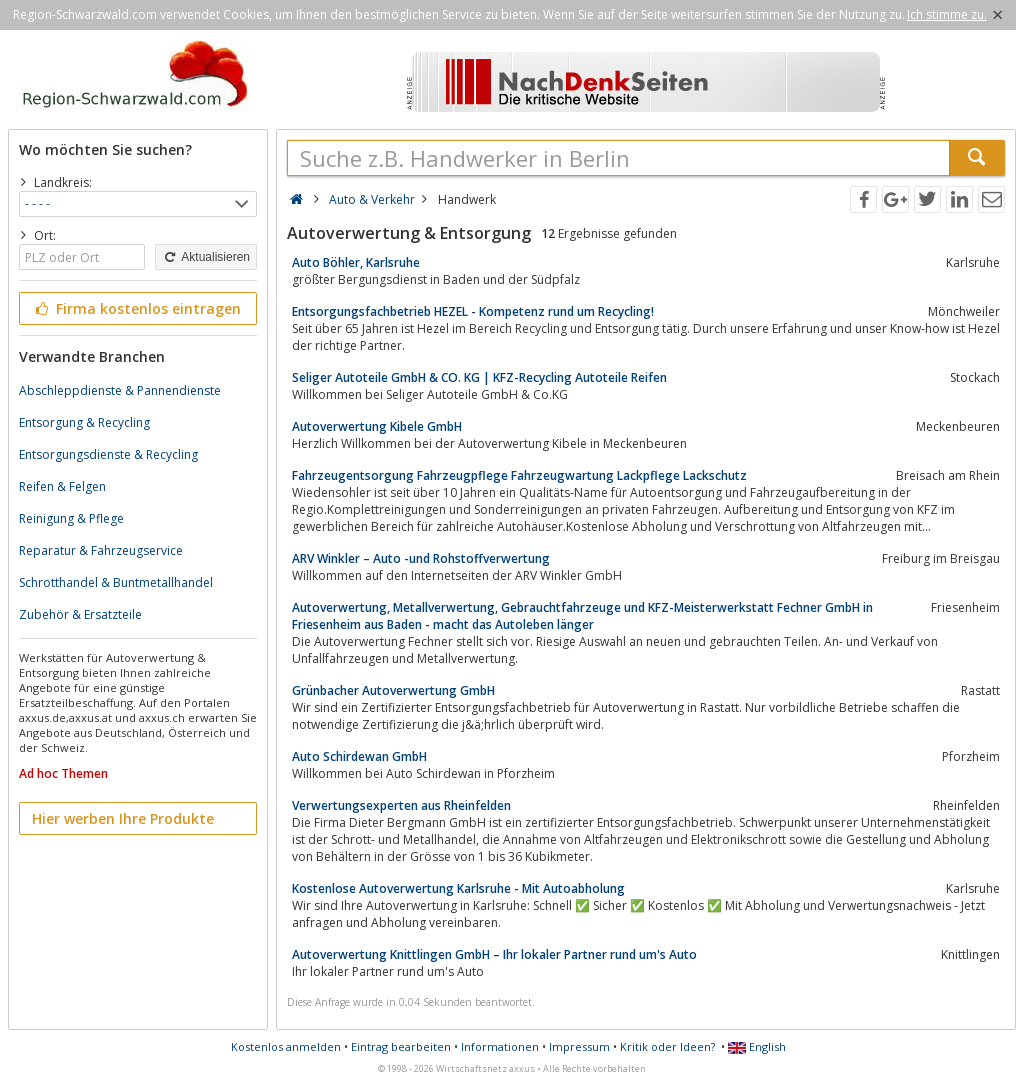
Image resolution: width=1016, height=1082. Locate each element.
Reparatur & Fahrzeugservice (101, 550)
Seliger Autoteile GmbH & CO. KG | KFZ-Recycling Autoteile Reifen (479, 377)
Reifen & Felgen (62, 486)
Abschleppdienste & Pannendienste (120, 390)
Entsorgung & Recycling (84, 422)
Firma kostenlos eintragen (136, 308)
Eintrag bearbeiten (401, 1046)
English (757, 1046)
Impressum (579, 1046)
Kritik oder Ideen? (667, 1046)
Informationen (500, 1046)
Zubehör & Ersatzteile (80, 614)
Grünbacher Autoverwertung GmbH (393, 690)
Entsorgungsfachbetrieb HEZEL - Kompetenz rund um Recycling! (473, 311)
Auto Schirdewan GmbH (359, 756)
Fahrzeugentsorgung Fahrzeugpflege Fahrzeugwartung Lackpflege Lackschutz (519, 475)
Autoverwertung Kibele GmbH (377, 426)
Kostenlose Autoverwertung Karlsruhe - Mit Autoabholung (458, 888)
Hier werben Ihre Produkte (123, 818)
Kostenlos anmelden (286, 1046)
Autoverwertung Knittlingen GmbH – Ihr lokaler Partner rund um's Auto (494, 954)
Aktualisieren (206, 257)
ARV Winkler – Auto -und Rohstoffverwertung (421, 558)
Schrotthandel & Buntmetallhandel (116, 582)
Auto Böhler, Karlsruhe (356, 262)
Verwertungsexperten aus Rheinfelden (401, 805)
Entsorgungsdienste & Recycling (108, 454)
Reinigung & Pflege (71, 518)
